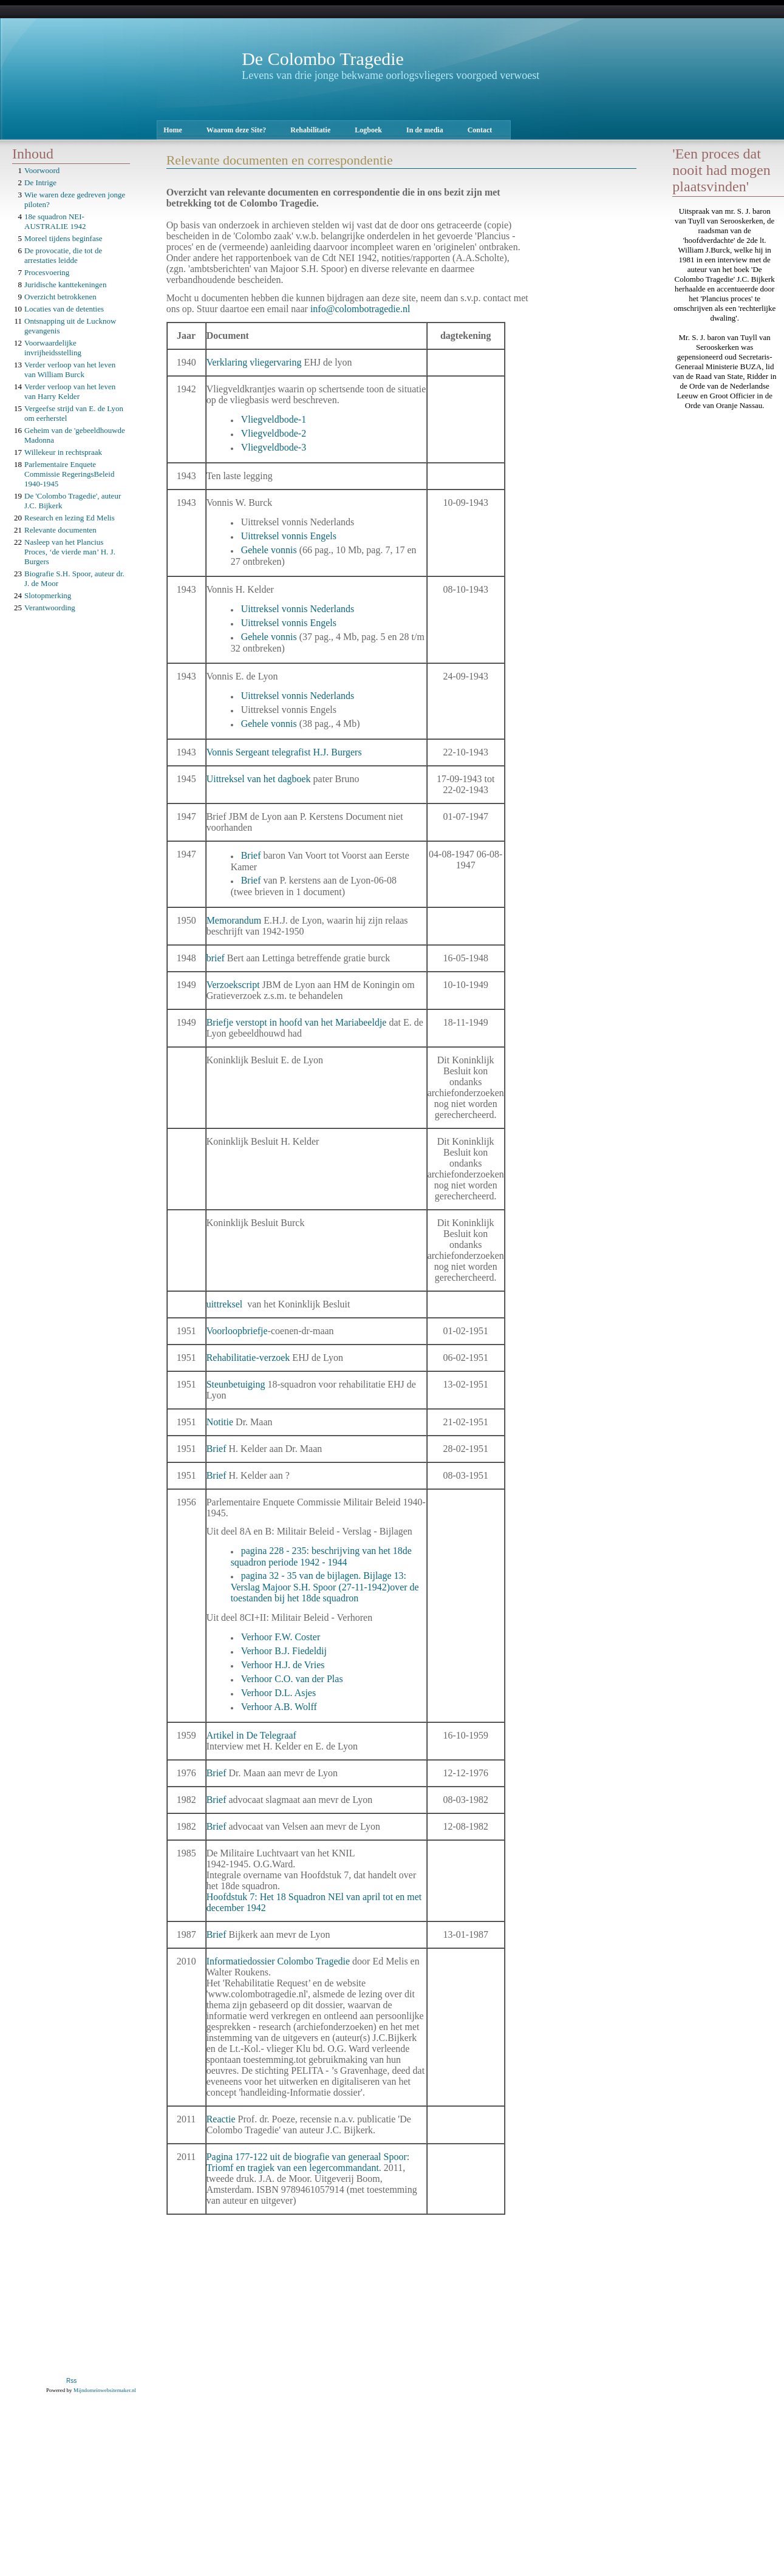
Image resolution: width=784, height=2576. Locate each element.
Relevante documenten (60, 529)
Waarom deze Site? (236, 130)
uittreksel (225, 1304)
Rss (71, 2381)
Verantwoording (49, 607)
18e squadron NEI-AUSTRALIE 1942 (55, 221)
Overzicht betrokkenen (60, 296)
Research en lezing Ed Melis (69, 517)
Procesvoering (46, 272)
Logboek (368, 130)
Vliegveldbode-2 (274, 433)
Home (172, 130)
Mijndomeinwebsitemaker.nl (104, 2390)
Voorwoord (42, 170)
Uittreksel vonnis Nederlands (298, 609)
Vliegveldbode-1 (274, 419)
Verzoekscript (234, 985)
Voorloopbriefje (237, 1331)
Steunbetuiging (237, 1384)
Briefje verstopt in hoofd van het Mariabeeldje (296, 1022)
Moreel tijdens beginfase (63, 238)
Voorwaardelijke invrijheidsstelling (52, 347)
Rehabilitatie (310, 130)
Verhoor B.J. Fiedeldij (284, 1651)
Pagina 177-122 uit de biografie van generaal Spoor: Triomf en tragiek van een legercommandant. (308, 2162)
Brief (252, 855)
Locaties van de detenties (64, 308)
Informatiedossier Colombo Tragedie (278, 1961)
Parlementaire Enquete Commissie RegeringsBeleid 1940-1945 (69, 474)
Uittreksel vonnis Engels (288, 536)
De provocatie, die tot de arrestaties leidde (63, 255)
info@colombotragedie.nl (360, 309)
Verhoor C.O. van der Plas (292, 1679)
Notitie (221, 1422)
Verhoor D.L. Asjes (278, 1693)
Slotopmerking (47, 595)
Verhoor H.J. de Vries (283, 1665)
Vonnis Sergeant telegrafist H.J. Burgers (284, 752)
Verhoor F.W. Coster (281, 1637)
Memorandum (235, 920)
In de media (424, 130)
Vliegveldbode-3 (274, 447)
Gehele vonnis (269, 550)
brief (216, 958)
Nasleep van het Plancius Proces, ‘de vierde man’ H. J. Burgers (69, 551)
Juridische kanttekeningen (65, 284)
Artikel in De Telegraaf (252, 1735)
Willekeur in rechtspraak (63, 452)
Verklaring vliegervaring (254, 362)
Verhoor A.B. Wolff (279, 1707)
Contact (480, 130)
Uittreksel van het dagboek (258, 779)
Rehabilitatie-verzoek (248, 1357)
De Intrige (40, 182)
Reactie (222, 2119)
